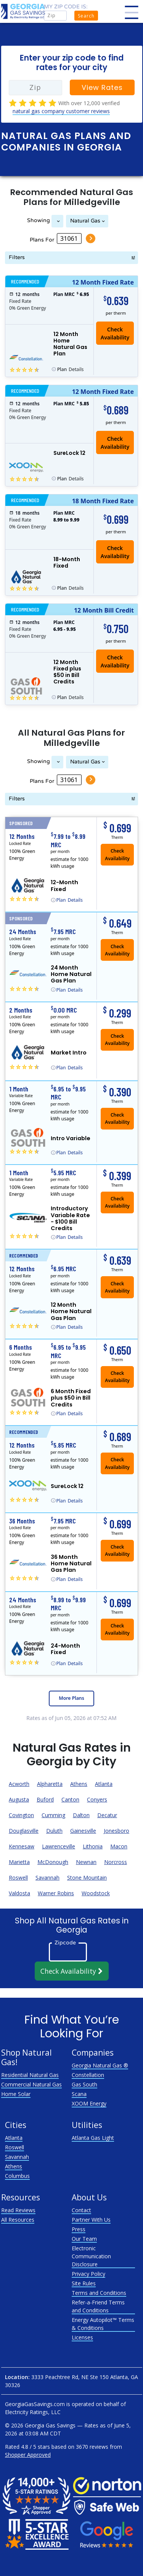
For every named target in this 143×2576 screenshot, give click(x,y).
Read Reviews (18, 2210)
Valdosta (19, 1893)
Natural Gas (85, 221)
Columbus (17, 2175)
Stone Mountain (87, 1877)
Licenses (82, 2337)
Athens (78, 1783)
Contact (81, 2210)
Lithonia (93, 1846)
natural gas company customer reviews (61, 111)
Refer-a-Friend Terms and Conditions (98, 2306)
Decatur (107, 1815)
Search (86, 16)
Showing (38, 220)
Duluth (54, 1830)
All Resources (17, 2219)
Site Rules (84, 2283)
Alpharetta (50, 1783)
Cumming (53, 1815)
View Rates (102, 87)
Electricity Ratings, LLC (33, 2412)
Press (78, 2229)
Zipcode (65, 1942)
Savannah (47, 1877)
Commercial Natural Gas (31, 2084)
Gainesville (83, 1830)
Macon (118, 1846)
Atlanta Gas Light (93, 2137)
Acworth (19, 1783)
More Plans (71, 1698)
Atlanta (103, 1783)
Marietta (19, 1862)
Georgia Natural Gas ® (100, 2065)
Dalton (81, 1815)
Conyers (97, 1799)
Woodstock (96, 1893)
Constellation (88, 2074)
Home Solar (16, 2094)
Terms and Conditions (99, 2292)
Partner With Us (91, 2219)
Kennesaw (21, 1846)
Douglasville (24, 1830)
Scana (79, 2094)
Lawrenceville (58, 1846)
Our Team (84, 2238)
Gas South (84, 2084)
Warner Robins (56, 1893)
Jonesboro (116, 1830)
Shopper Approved (28, 2454)
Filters (17, 257)
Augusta (19, 1799)
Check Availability (115, 442)
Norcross (115, 1862)
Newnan (86, 1862)
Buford (45, 1799)
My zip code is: (66, 6)
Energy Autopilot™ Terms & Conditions (103, 2323)
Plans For (42, 240)
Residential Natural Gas (30, 2074)
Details (70, 369)
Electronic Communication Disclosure (91, 2256)
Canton (70, 1799)
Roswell (18, 1877)
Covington (21, 1815)
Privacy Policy (88, 2273)
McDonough (52, 1862)
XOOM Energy (89, 2103)
